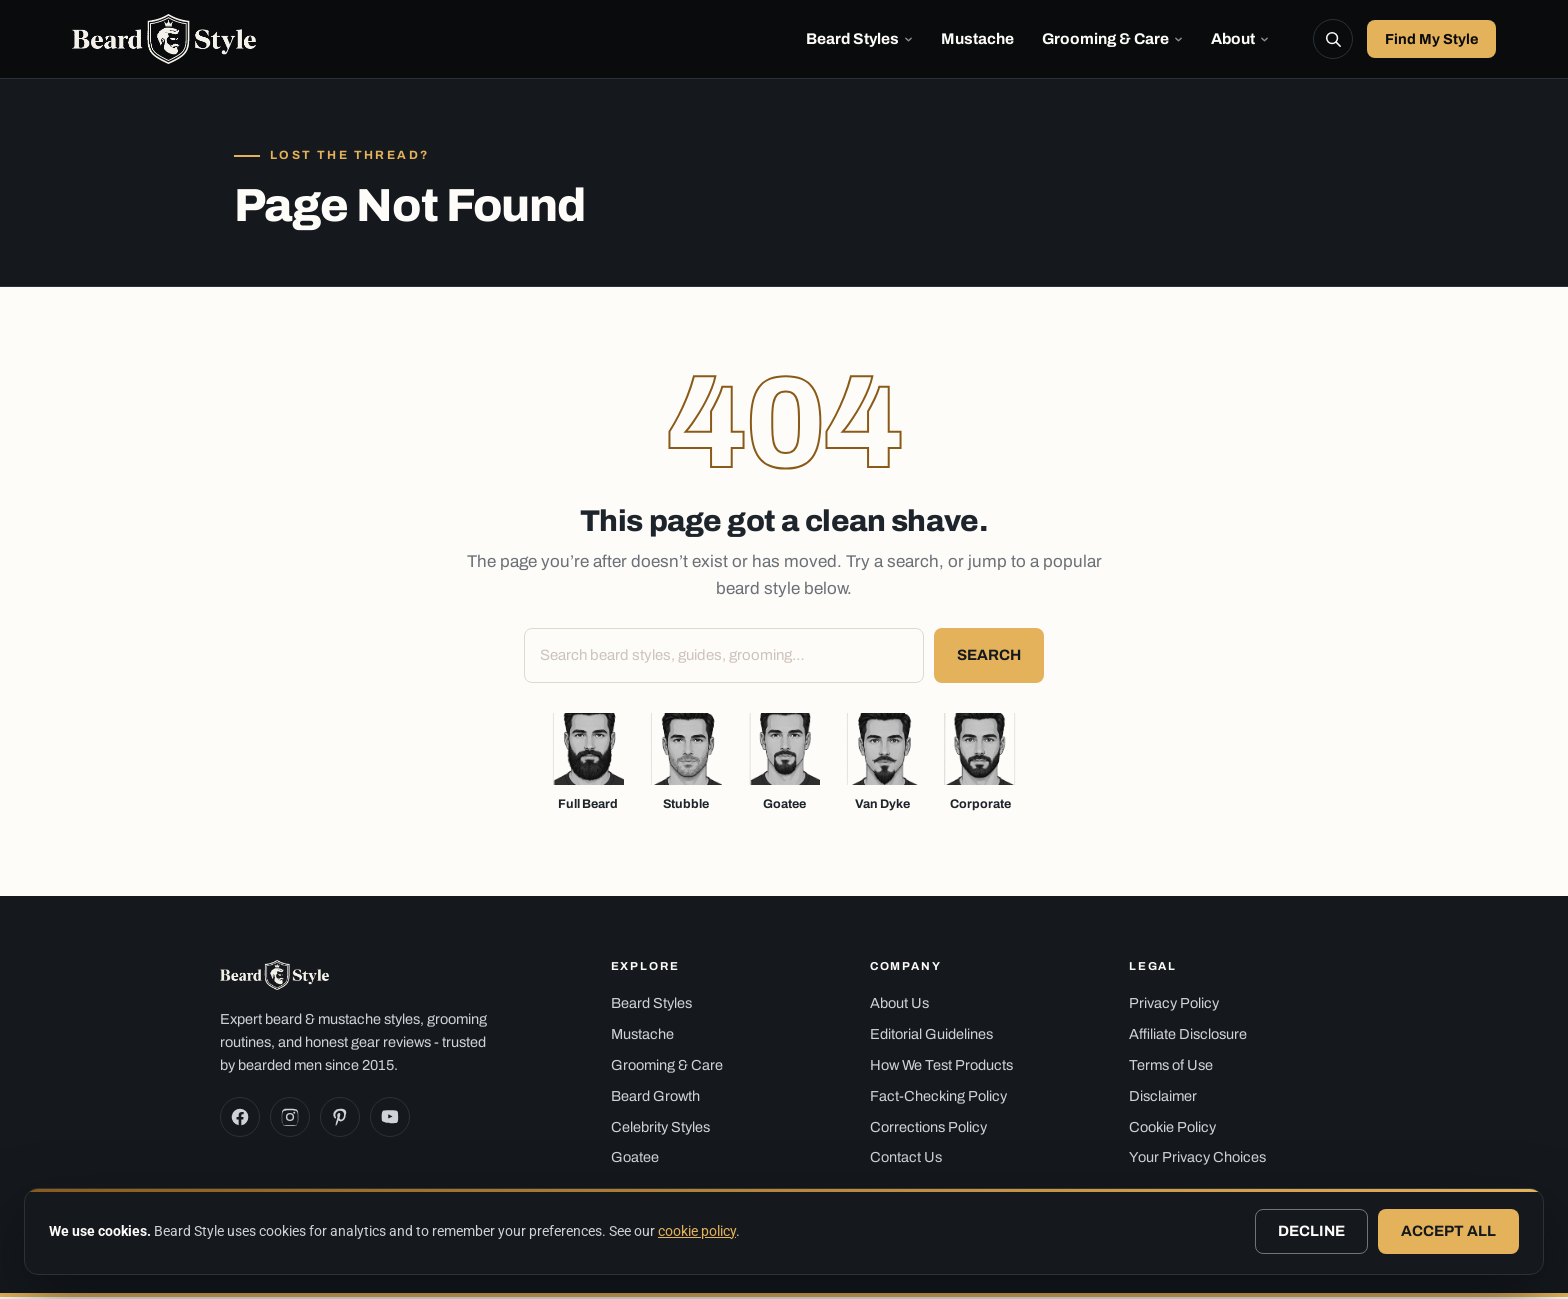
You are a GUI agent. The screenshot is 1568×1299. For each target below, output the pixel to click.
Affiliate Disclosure (1188, 1036)
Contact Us (906, 1159)
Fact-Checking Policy (938, 1098)
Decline (1311, 1231)
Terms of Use (1171, 1067)
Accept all (1448, 1231)
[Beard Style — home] (166, 40)
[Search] (1333, 40)
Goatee (635, 1159)
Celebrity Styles (660, 1128)
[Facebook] (240, 1119)
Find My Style (1431, 40)
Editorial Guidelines (931, 1036)
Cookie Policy (1172, 1128)
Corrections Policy (928, 1128)
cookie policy (697, 1231)
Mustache (977, 39)
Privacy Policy (1174, 1005)
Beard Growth (655, 1098)
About (1240, 39)
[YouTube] (390, 1119)
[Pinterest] (340, 1119)
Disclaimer (1163, 1098)
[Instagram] (290, 1119)
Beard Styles (859, 39)
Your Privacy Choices (1197, 1159)
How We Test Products (941, 1067)
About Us (899, 1005)
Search (989, 657)
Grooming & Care (1112, 39)
